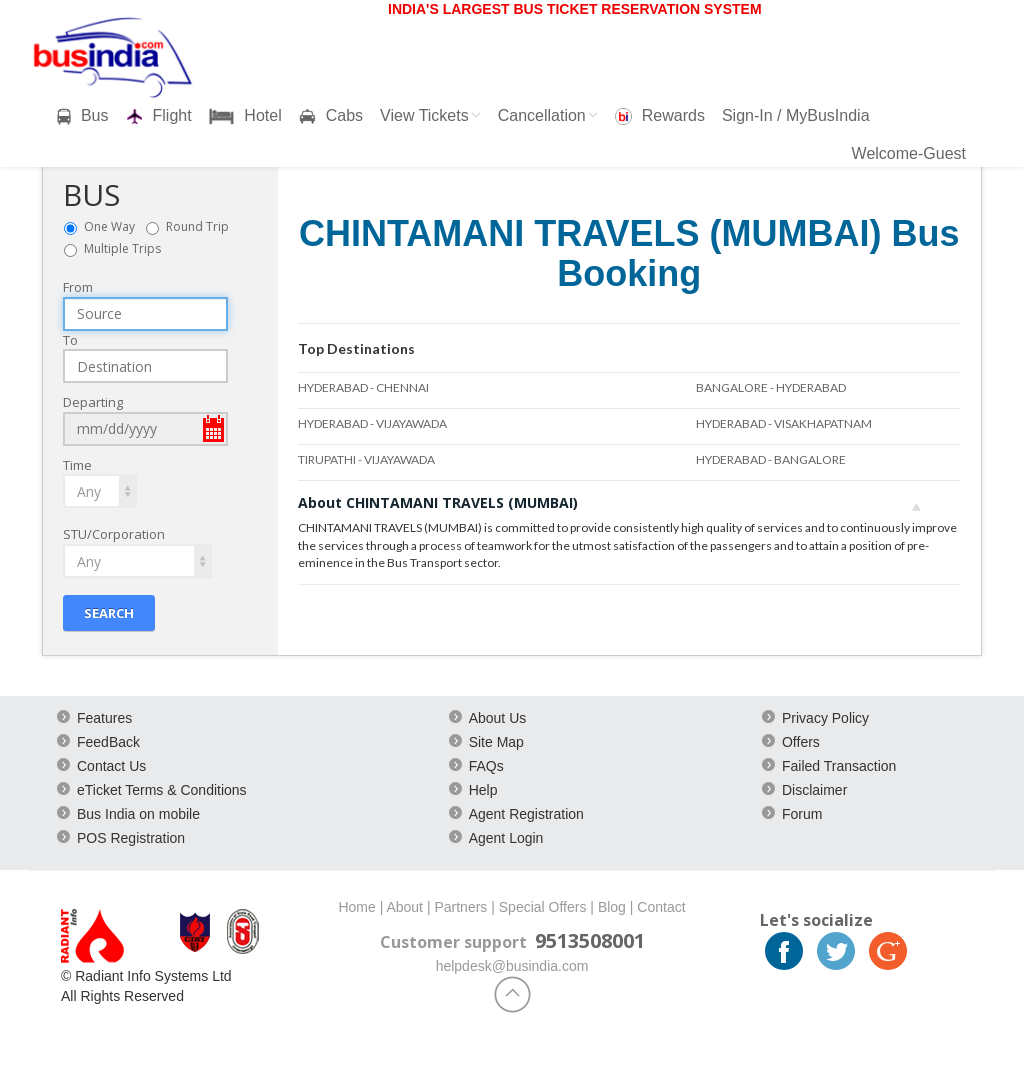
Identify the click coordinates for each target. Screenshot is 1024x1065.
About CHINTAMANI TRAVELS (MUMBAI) (610, 502)
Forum (802, 814)
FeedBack (108, 742)
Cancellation (548, 115)
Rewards (660, 116)
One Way (114, 226)
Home (356, 907)
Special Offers (543, 907)
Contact (661, 907)
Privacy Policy (825, 718)
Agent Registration (526, 814)
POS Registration (131, 838)
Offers (801, 742)
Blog (612, 907)
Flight (159, 116)
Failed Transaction (839, 766)
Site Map (496, 742)
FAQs (486, 766)
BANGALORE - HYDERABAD (771, 387)
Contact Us (111, 766)
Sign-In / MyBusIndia (796, 115)
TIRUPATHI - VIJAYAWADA (366, 459)
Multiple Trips (122, 248)
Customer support (453, 942)
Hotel (245, 116)
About (404, 907)
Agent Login (506, 838)
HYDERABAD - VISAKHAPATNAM (784, 423)
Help (483, 790)
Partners (460, 907)
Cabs (331, 116)
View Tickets (430, 115)
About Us (498, 718)
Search (109, 613)
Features (104, 718)
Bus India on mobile (138, 814)
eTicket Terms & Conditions (162, 790)
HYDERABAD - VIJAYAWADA (372, 423)
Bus (83, 116)
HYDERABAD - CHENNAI (363, 387)
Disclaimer (814, 790)
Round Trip (202, 226)
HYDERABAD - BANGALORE (771, 459)
